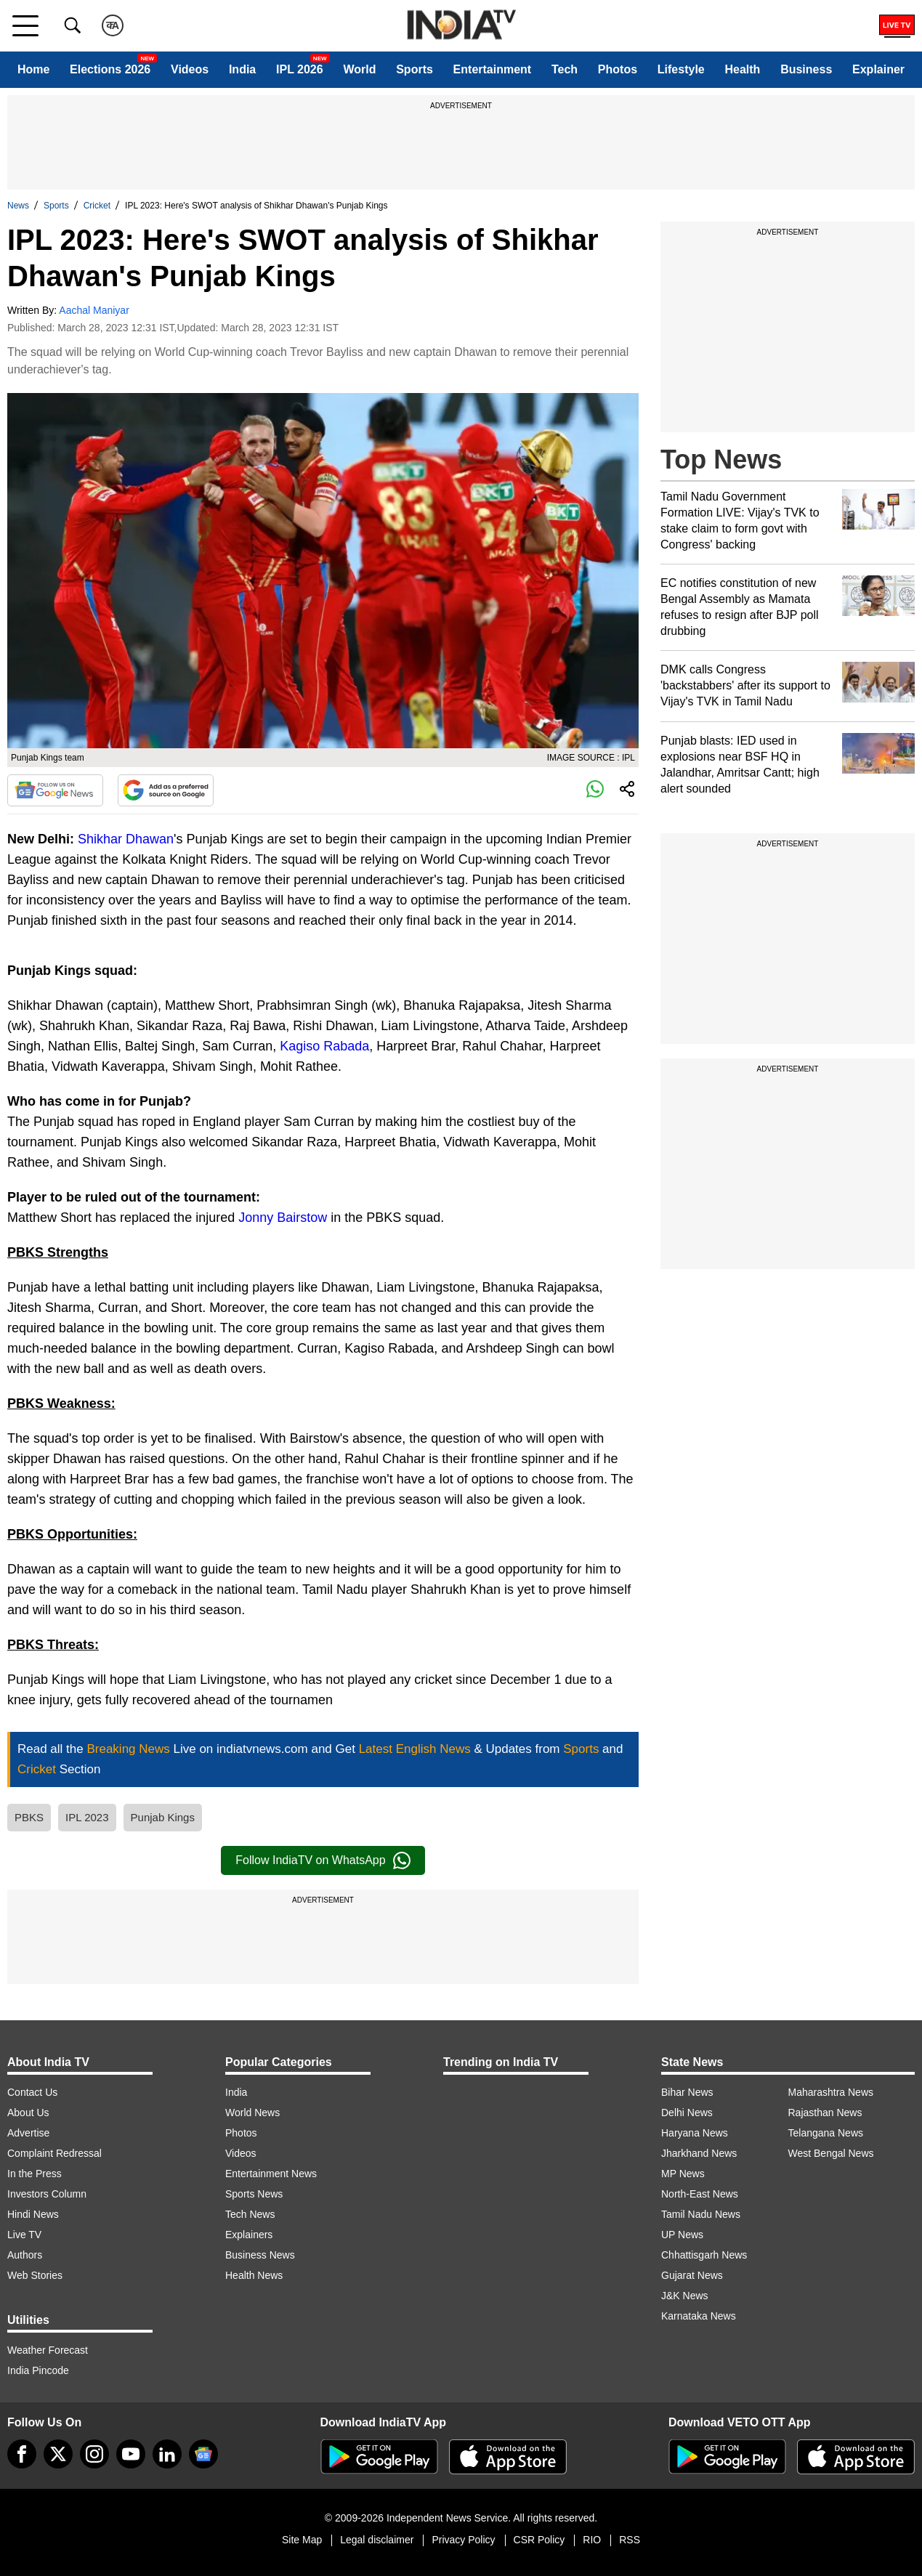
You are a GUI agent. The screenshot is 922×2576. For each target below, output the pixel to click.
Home (33, 69)
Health (742, 69)
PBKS (29, 1817)
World (359, 69)
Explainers (248, 2234)
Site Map (302, 2539)
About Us (28, 2112)
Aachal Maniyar (94, 310)
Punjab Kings (163, 1817)
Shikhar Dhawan (126, 839)
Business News (260, 2255)
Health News (254, 2275)
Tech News (250, 2214)
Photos (617, 69)
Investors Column (46, 2194)
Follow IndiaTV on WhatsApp (322, 1860)
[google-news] (203, 2453)
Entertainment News (271, 2173)
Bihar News (687, 2092)
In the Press (34, 2173)
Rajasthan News (825, 2112)
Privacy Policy (463, 2539)
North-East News (699, 2194)
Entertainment (492, 69)
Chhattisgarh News (704, 2255)
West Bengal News (831, 2153)
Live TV (24, 2234)
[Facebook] (21, 2453)
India (242, 69)
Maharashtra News (831, 2092)
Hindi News (33, 2214)
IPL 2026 (299, 69)
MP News (683, 2173)
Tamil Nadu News (700, 2214)
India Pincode (38, 2370)
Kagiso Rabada (324, 1046)
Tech (564, 69)
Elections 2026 (110, 69)
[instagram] (94, 2453)
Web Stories (34, 2275)
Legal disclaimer (376, 2539)
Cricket (97, 206)
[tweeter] (58, 2453)
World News (252, 2112)
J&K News (684, 2295)
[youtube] (130, 2453)
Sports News (254, 2194)
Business (806, 69)
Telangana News (826, 2133)
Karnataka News (698, 2316)
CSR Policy (539, 2539)
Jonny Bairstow (282, 1217)
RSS (629, 2539)
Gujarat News (692, 2275)
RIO (592, 2539)
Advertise (28, 2133)
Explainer (878, 69)
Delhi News (687, 2112)
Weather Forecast (47, 2350)
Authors (24, 2255)
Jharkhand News (699, 2153)
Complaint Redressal (54, 2153)
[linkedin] (167, 2453)
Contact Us (32, 2092)
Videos (190, 69)
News (18, 206)
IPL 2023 (87, 1817)
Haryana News (694, 2133)
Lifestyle (681, 69)
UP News (682, 2234)
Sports (414, 69)
